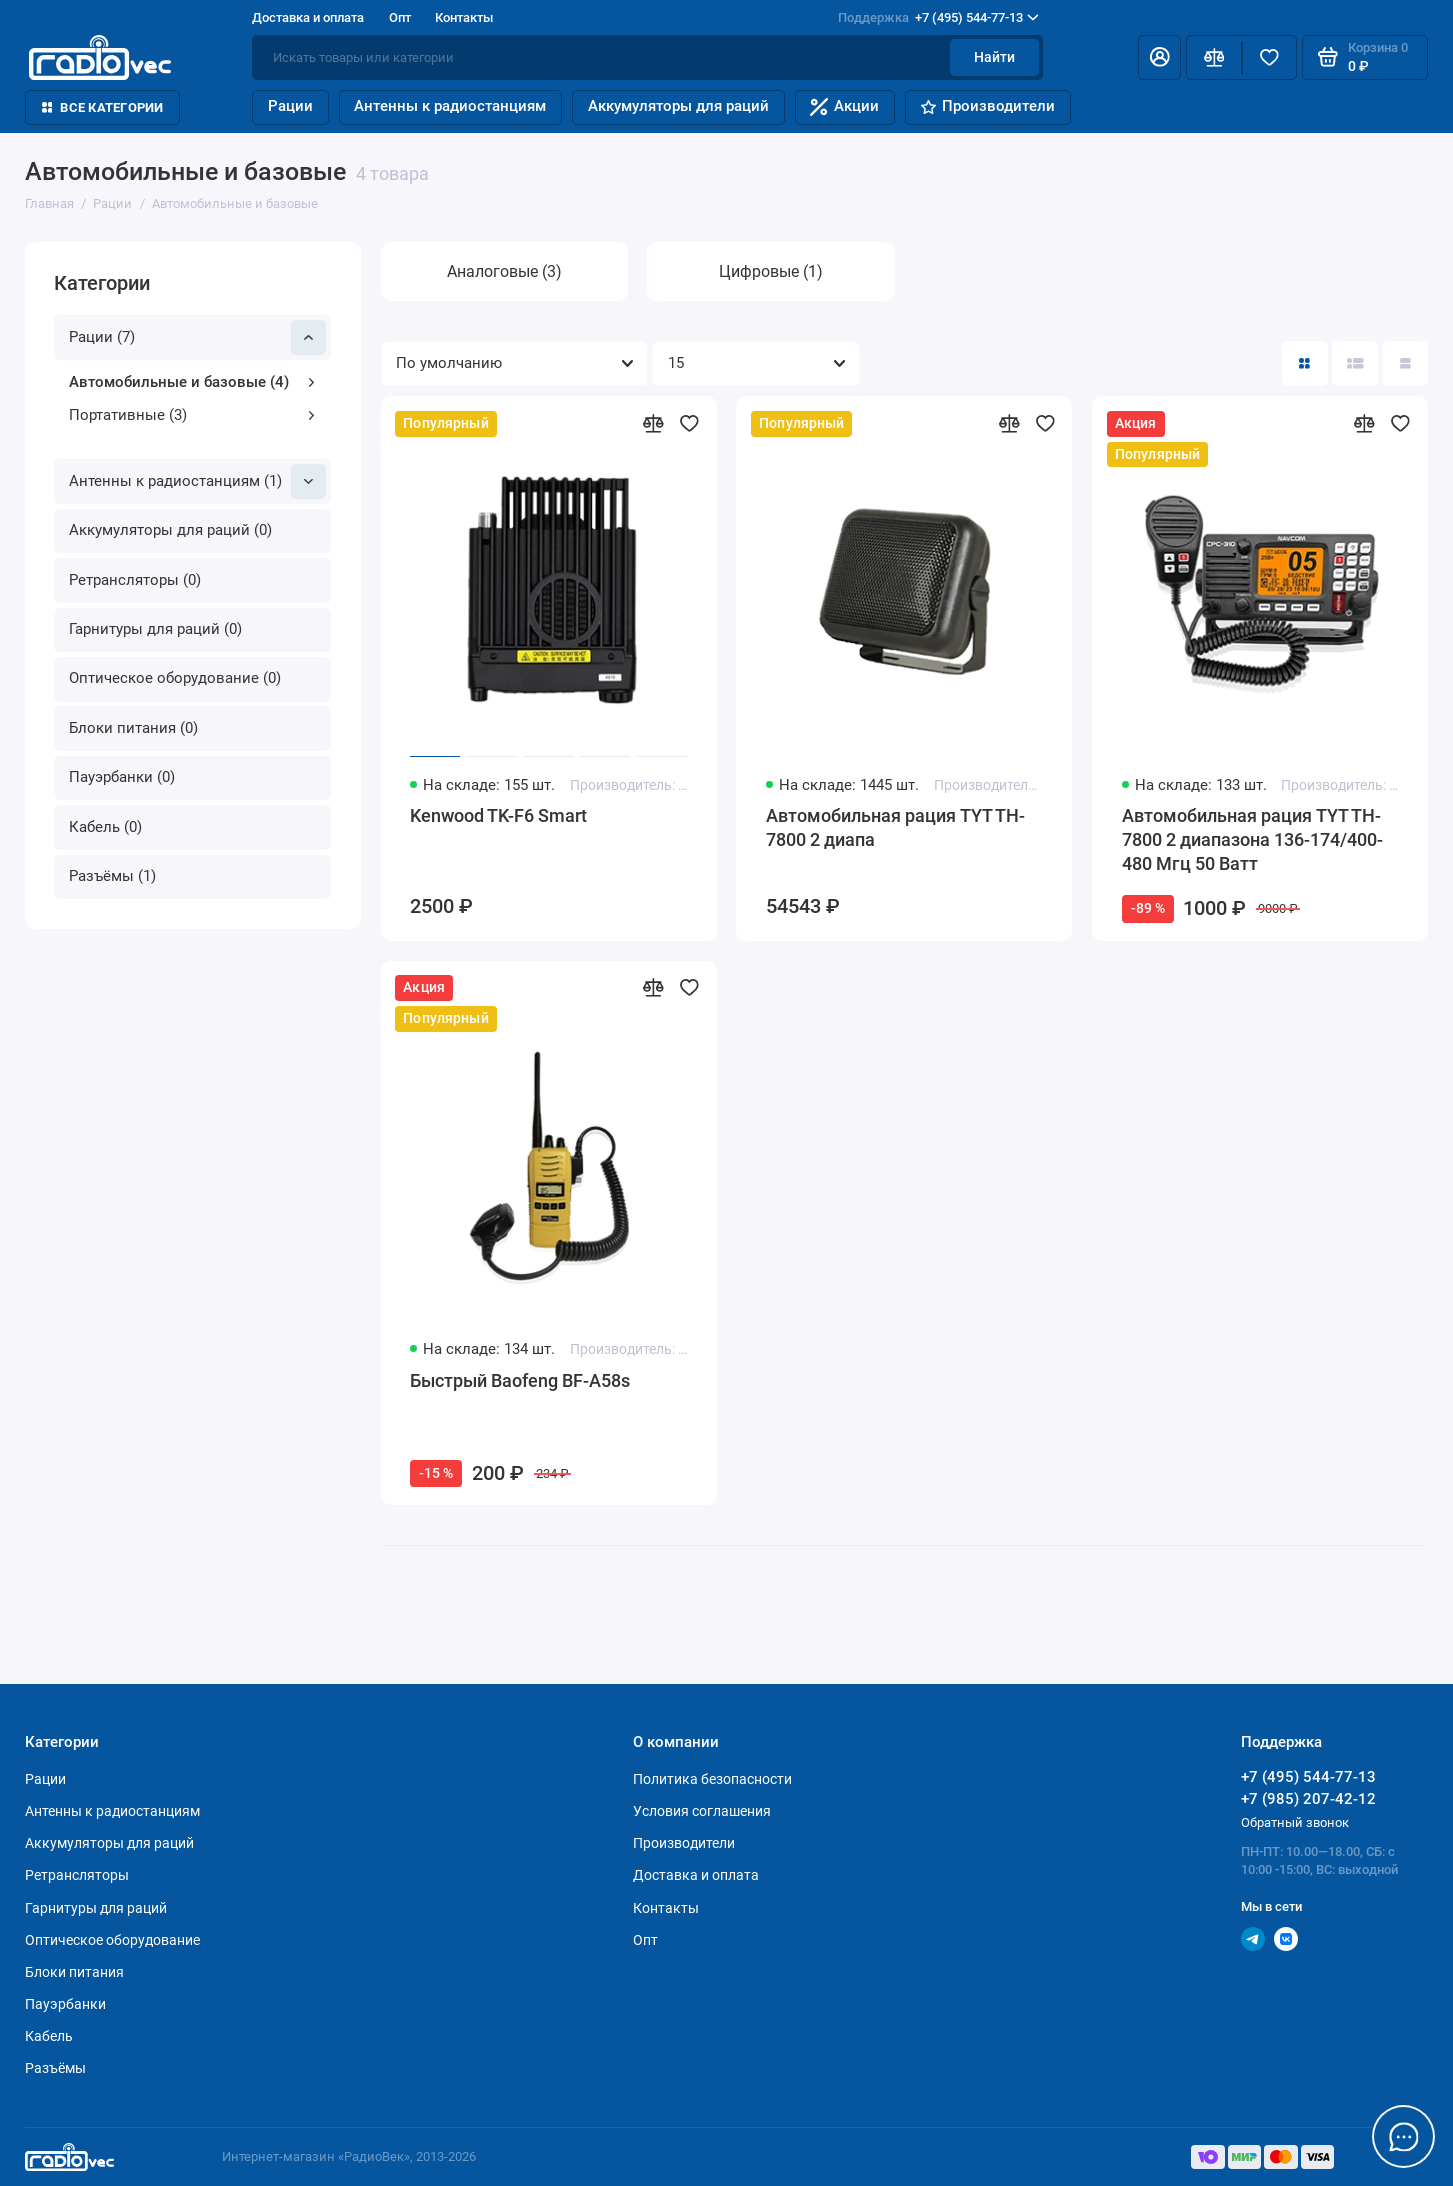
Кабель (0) (105, 827)
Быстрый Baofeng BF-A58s (520, 1380)
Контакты (464, 17)
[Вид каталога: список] (1354, 363)
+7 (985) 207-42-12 (1308, 1799)
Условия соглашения (702, 1811)
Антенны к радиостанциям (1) (197, 481)
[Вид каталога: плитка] (1304, 363)
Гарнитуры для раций (96, 1908)
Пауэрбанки (65, 2004)
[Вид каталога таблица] (1405, 363)
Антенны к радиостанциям (450, 106)
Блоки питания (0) (133, 728)
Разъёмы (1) (112, 876)
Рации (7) (197, 337)
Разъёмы (55, 2068)
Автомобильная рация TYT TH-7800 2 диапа (895, 827)
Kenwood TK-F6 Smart (498, 815)
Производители (988, 106)
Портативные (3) (192, 415)
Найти (994, 57)
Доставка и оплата (308, 17)
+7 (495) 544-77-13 (938, 17)
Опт (400, 17)
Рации (290, 106)
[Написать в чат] (1403, 2136)
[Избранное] (1269, 57)
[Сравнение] (1213, 57)
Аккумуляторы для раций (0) (170, 530)
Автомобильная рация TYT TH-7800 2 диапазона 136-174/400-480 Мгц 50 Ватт (1252, 839)
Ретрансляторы (77, 1875)
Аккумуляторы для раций (678, 106)
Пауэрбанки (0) (122, 777)
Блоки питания (74, 1972)
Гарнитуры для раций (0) (155, 629)
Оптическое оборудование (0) (175, 678)
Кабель (49, 2036)
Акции (844, 106)
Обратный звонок (1295, 1822)
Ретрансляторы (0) (135, 580)
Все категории (103, 107)
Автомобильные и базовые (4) (192, 382)
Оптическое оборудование (112, 1940)
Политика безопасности (712, 1779)
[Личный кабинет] (1159, 57)
